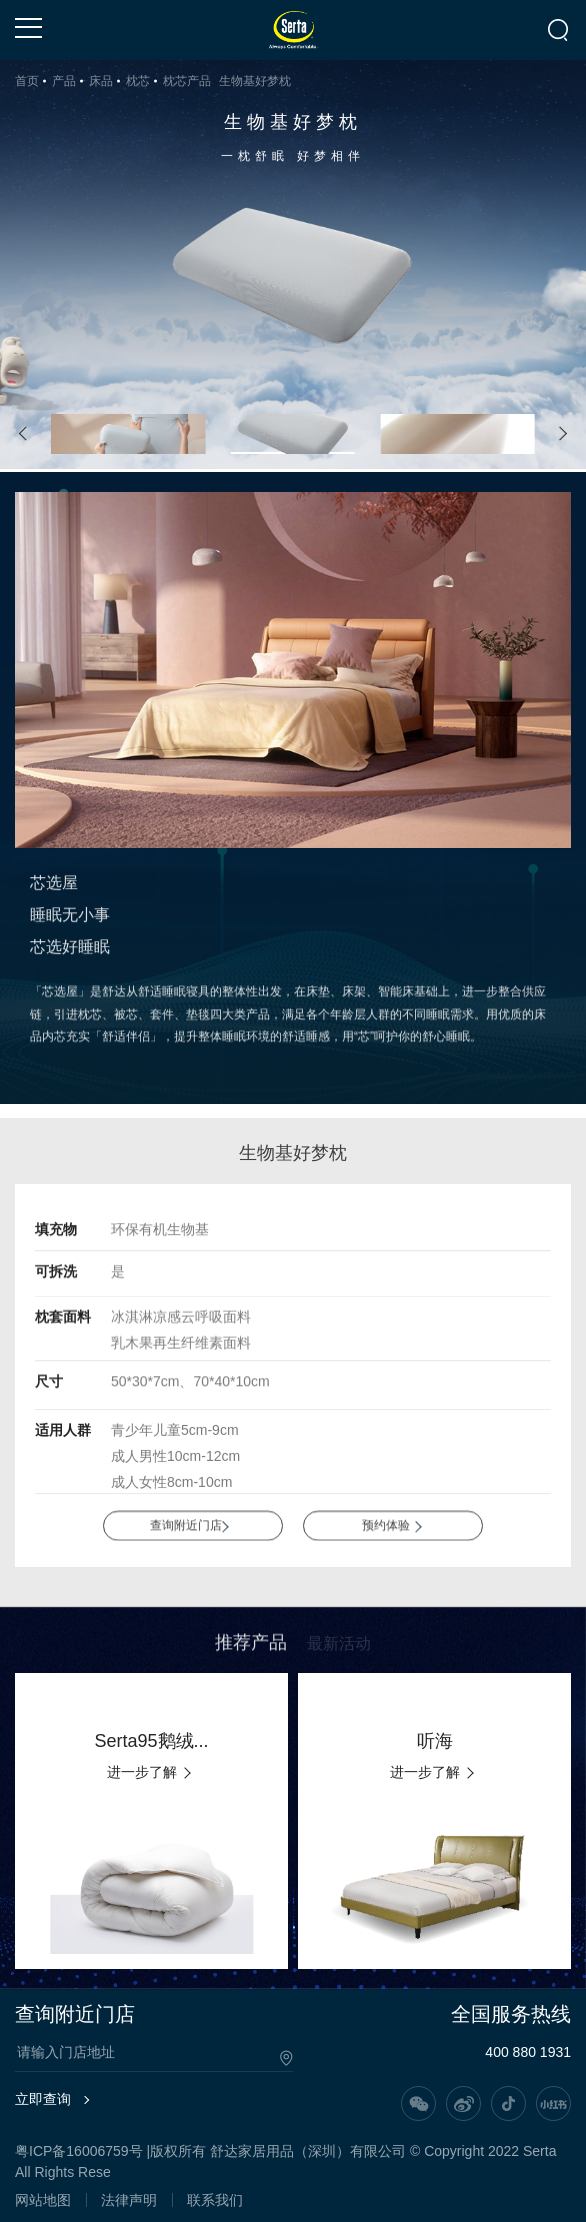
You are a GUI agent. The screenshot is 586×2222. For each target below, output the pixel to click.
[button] (23, 434)
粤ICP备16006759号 (79, 2151)
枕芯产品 (187, 81)
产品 (64, 81)
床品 (101, 81)
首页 (27, 81)
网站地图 (43, 2200)
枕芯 (138, 81)
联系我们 (215, 2200)
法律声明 (129, 2200)
